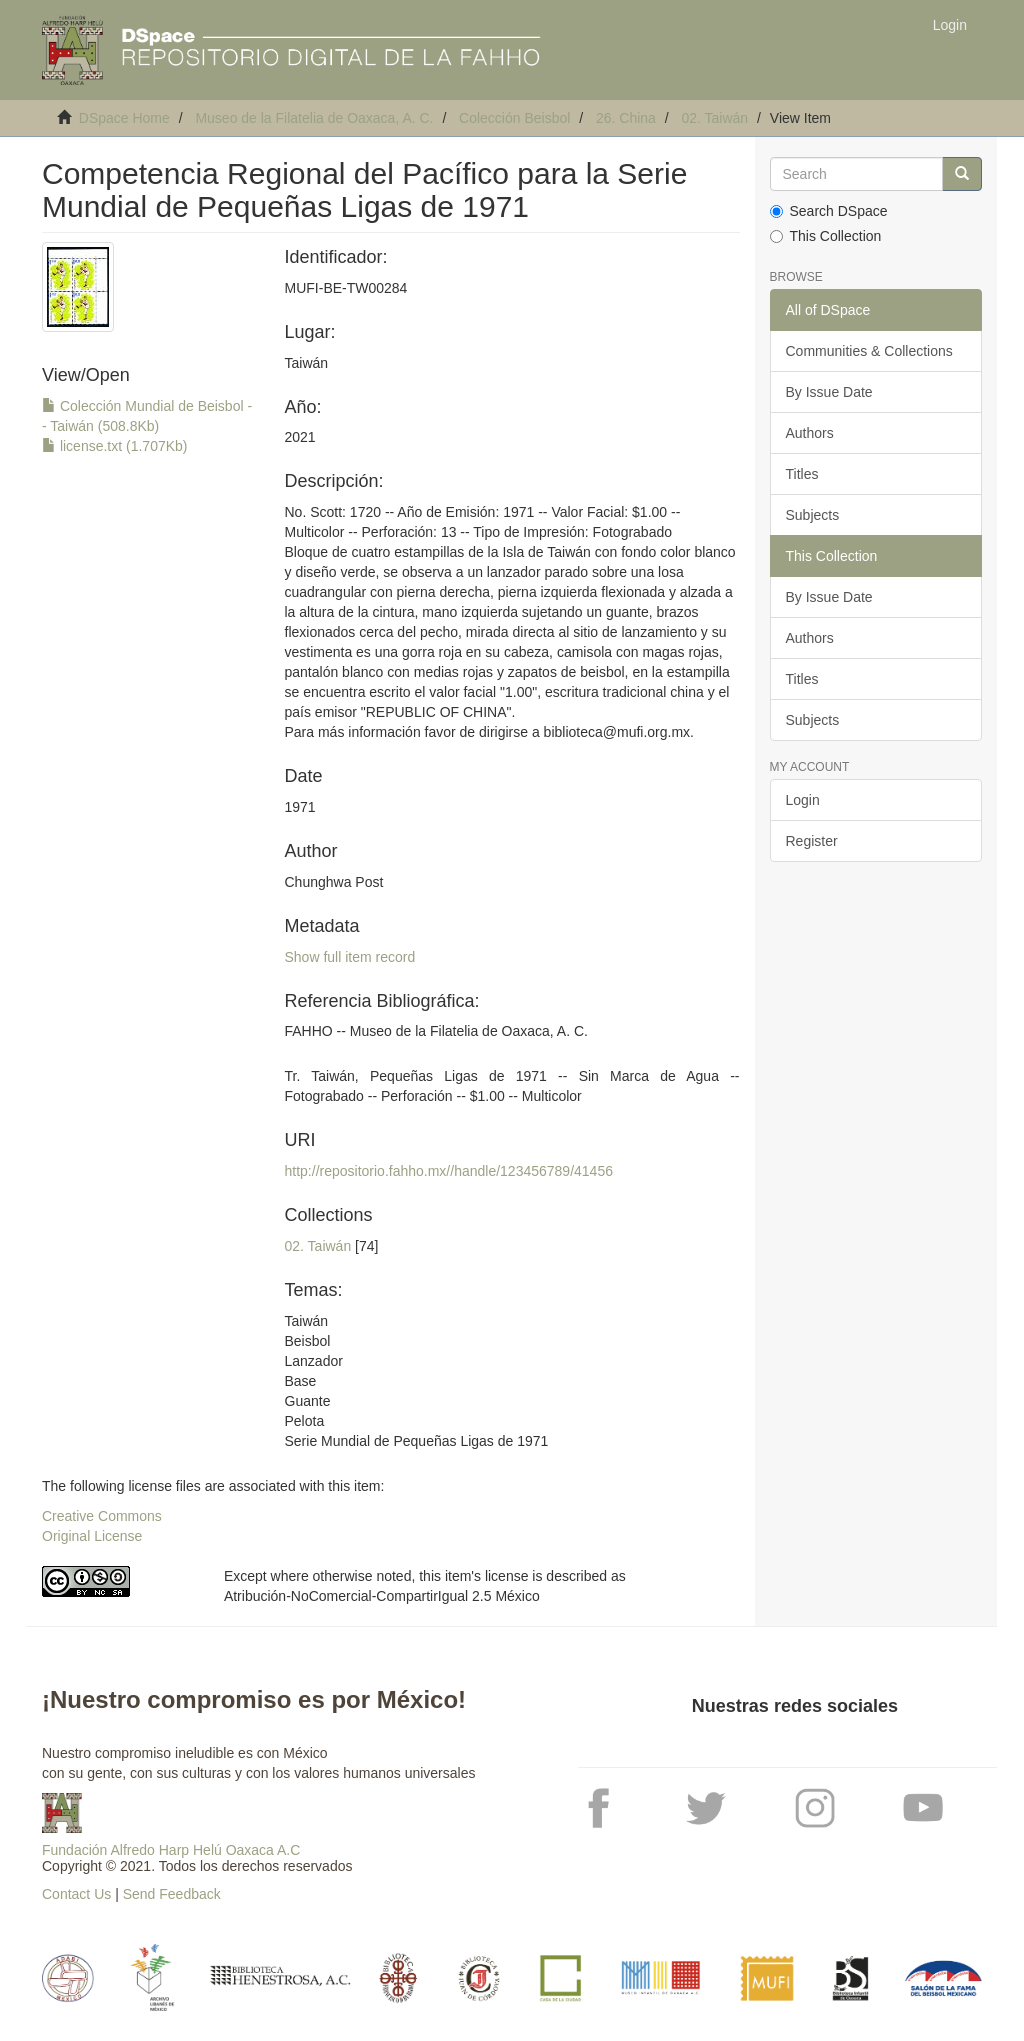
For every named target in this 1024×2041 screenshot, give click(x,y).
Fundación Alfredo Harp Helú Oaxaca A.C (171, 1850)
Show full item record (350, 957)
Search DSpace (829, 211)
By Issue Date (829, 392)
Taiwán (307, 363)
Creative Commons (102, 1516)
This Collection (826, 236)
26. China (626, 118)
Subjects (813, 515)
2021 (300, 437)
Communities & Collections (869, 351)
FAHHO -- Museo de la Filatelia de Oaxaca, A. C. (436, 1031)
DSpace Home (124, 118)
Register (812, 841)
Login (803, 800)
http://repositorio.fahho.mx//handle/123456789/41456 (449, 1171)
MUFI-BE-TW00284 (346, 288)
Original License (92, 1536)
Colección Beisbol (514, 118)
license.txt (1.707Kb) (115, 446)
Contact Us (76, 1894)
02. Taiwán (714, 118)
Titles (802, 474)
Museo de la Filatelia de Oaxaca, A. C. (314, 118)
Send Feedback (172, 1894)
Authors (810, 433)
